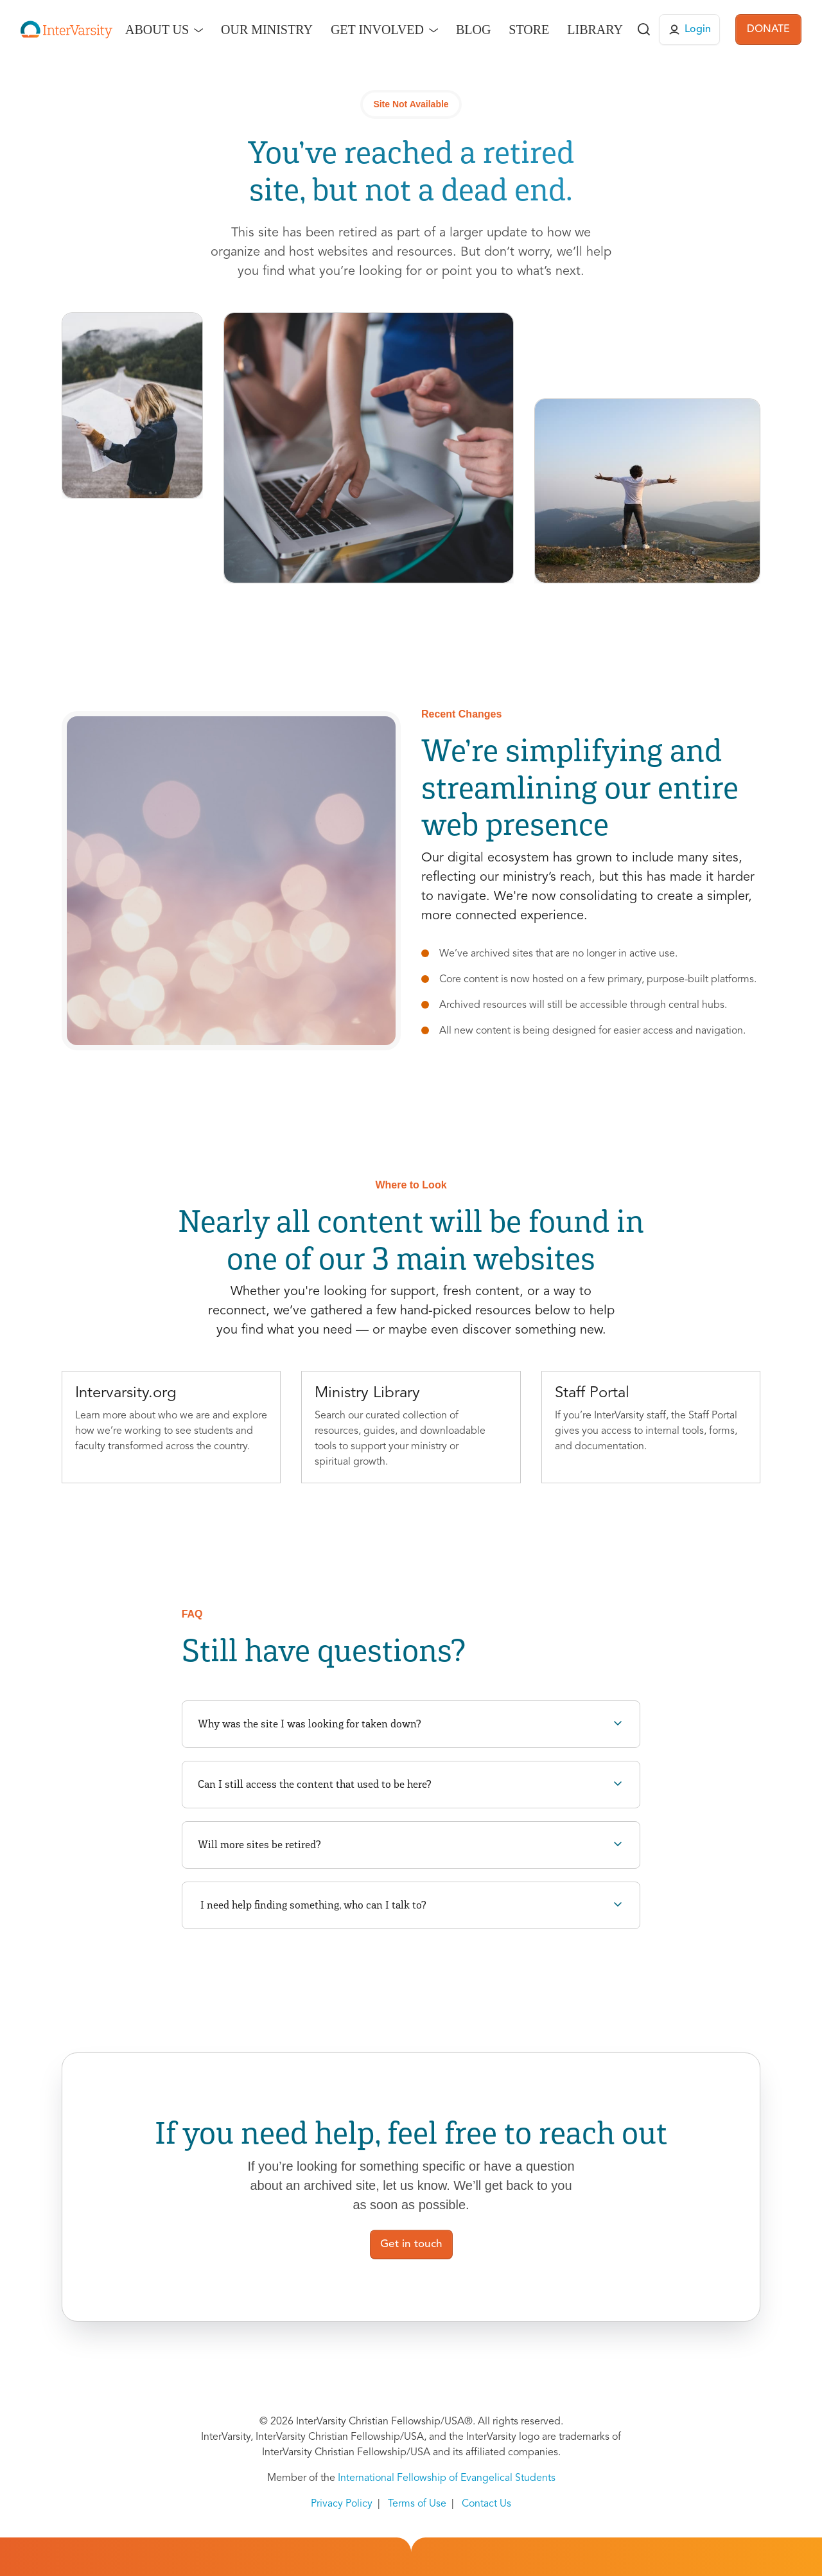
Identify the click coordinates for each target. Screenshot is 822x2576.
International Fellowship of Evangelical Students (446, 2478)
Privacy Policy (341, 2504)
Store (529, 29)
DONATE (768, 29)
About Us (157, 29)
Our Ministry (267, 29)
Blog (473, 29)
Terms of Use (417, 2504)
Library (595, 29)
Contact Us (486, 2504)
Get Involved (377, 29)
